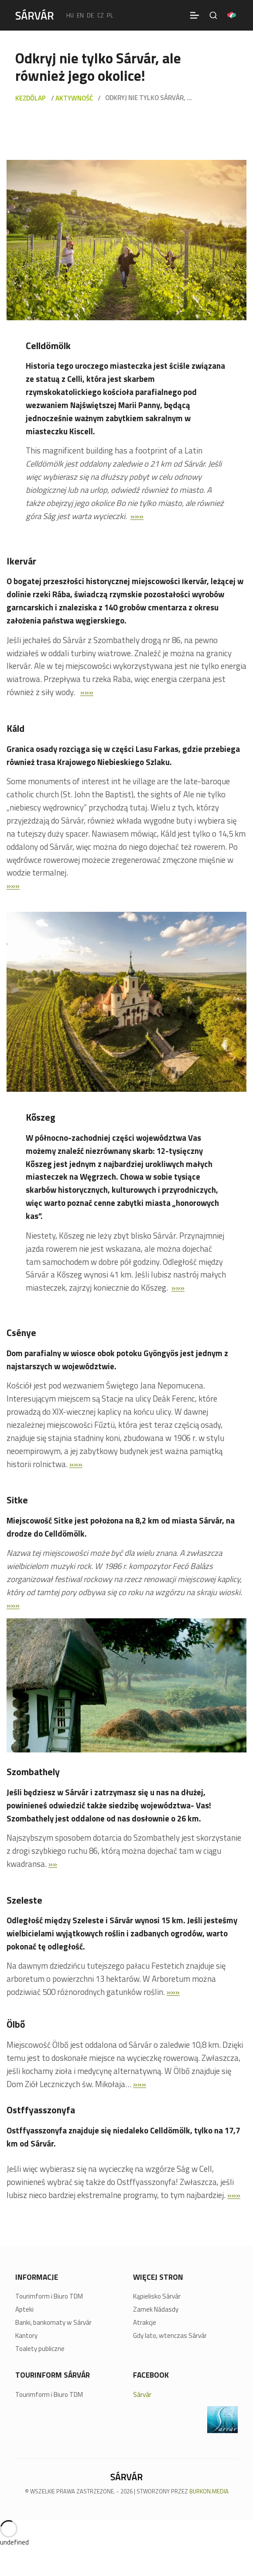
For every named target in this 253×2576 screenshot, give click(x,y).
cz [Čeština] (100, 15)
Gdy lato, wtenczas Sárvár (170, 2336)
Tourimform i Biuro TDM (49, 2296)
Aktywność (74, 98)
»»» (137, 516)
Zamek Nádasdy (155, 2309)
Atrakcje (144, 2322)
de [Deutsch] (90, 15)
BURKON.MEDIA (209, 2491)
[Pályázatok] (232, 15)
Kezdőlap (30, 98)
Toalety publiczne (40, 2349)
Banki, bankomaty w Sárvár (53, 2322)
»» (52, 1864)
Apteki (24, 2309)
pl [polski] (110, 15)
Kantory (26, 2336)
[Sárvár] (34, 14)
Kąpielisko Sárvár (157, 2296)
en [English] (80, 15)
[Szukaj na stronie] (213, 15)
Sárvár (142, 2394)
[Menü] (194, 15)
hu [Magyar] (70, 15)
